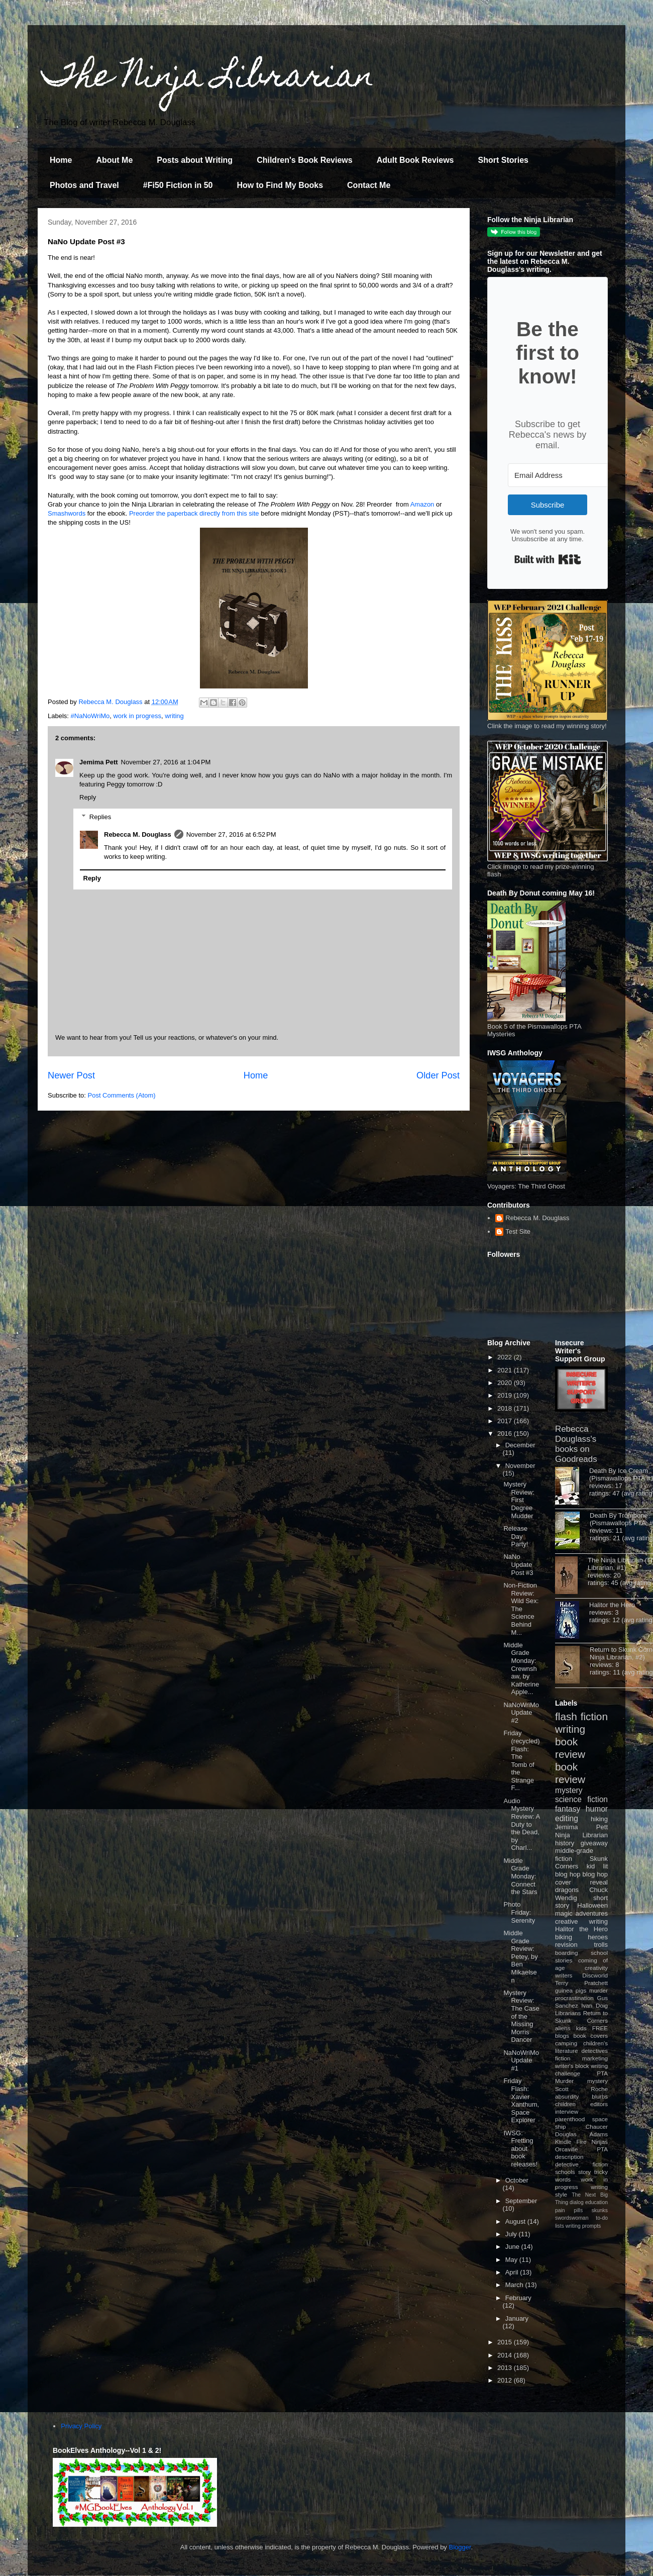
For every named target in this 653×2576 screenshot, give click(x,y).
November (520, 1465)
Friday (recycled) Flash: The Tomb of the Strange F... (521, 1760)
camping (566, 2043)
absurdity (567, 2096)
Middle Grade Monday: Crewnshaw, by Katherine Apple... (521, 1668)
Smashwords (66, 513)
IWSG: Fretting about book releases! (520, 2148)
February (518, 2298)
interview (566, 2111)
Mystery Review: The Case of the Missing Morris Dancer (521, 2016)
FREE (600, 2028)
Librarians (568, 2013)
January (516, 2318)
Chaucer (597, 2126)
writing (174, 716)
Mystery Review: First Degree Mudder (518, 1499)
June (513, 2246)
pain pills (569, 2210)
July (512, 2234)
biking (563, 1937)
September (521, 2201)
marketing (595, 2058)
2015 (505, 2342)
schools (565, 2171)
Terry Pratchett (581, 1982)
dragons (567, 1890)
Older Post (438, 1075)
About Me (114, 160)
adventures (592, 1913)
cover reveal (581, 1882)
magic (564, 1913)
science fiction (581, 1799)
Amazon (422, 504)
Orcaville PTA (581, 2149)
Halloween (592, 1905)
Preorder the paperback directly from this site (194, 513)
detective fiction (581, 2164)
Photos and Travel (84, 185)
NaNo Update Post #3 (518, 1564)
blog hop (595, 1874)
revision (566, 1944)
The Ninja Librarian (208, 78)
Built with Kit (547, 559)
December (520, 1445)
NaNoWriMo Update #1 (521, 2060)
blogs (562, 2035)
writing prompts (583, 2226)
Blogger (460, 2547)
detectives (594, 2050)
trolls (601, 1944)
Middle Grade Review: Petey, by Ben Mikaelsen (520, 1956)
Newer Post (71, 1075)
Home (61, 160)
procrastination (574, 1998)
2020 (505, 1382)
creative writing (581, 1921)
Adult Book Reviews (415, 160)
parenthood (570, 2119)
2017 (505, 1421)
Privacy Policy (81, 2426)
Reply (87, 797)
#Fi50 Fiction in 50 (178, 185)
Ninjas (600, 2141)
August (516, 2221)
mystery (569, 1790)
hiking (599, 1819)
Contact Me (368, 185)
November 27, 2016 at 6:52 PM (231, 834)
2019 (505, 1395)
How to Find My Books (280, 185)
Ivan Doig (594, 2005)
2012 (505, 2380)
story (584, 2171)
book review (570, 1748)
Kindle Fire (571, 2141)
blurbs (600, 2096)
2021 (505, 1370)
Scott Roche (581, 2089)
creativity (596, 1967)
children (565, 2104)
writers (563, 1975)
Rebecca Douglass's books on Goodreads (576, 1444)
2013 (505, 2367)
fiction (563, 2058)
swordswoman (571, 2218)
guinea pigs (570, 1990)
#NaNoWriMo (90, 716)
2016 (505, 1433)
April (512, 2272)
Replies (100, 817)
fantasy (567, 1809)
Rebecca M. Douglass (137, 834)
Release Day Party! (515, 1536)
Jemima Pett (98, 762)
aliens (563, 2028)
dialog (577, 2202)
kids (581, 2028)
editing (566, 1818)
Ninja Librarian (581, 1835)
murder (598, 1990)
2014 (505, 2355)
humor (597, 1809)
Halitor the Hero (612, 1605)
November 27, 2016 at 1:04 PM (166, 762)
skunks (600, 2210)
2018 (505, 1408)
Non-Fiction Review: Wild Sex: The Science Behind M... (520, 1608)
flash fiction (581, 1716)
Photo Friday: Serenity (519, 1912)
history (564, 1843)
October (516, 2180)
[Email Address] (563, 475)
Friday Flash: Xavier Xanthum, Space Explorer (521, 2100)
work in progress (137, 716)
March (515, 2285)
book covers (591, 2035)
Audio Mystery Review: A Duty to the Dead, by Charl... (521, 1824)
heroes (598, 1937)
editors (599, 2104)
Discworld (595, 1975)
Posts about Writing (195, 160)
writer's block (572, 2065)
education (596, 2202)
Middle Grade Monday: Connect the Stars (520, 1876)
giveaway (594, 1843)
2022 (505, 1357)
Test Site (517, 1231)
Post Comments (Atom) (122, 1095)
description (569, 2156)
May (512, 2259)
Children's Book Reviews (305, 160)
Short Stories (503, 160)
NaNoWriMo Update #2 (521, 1712)
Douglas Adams (581, 2134)
